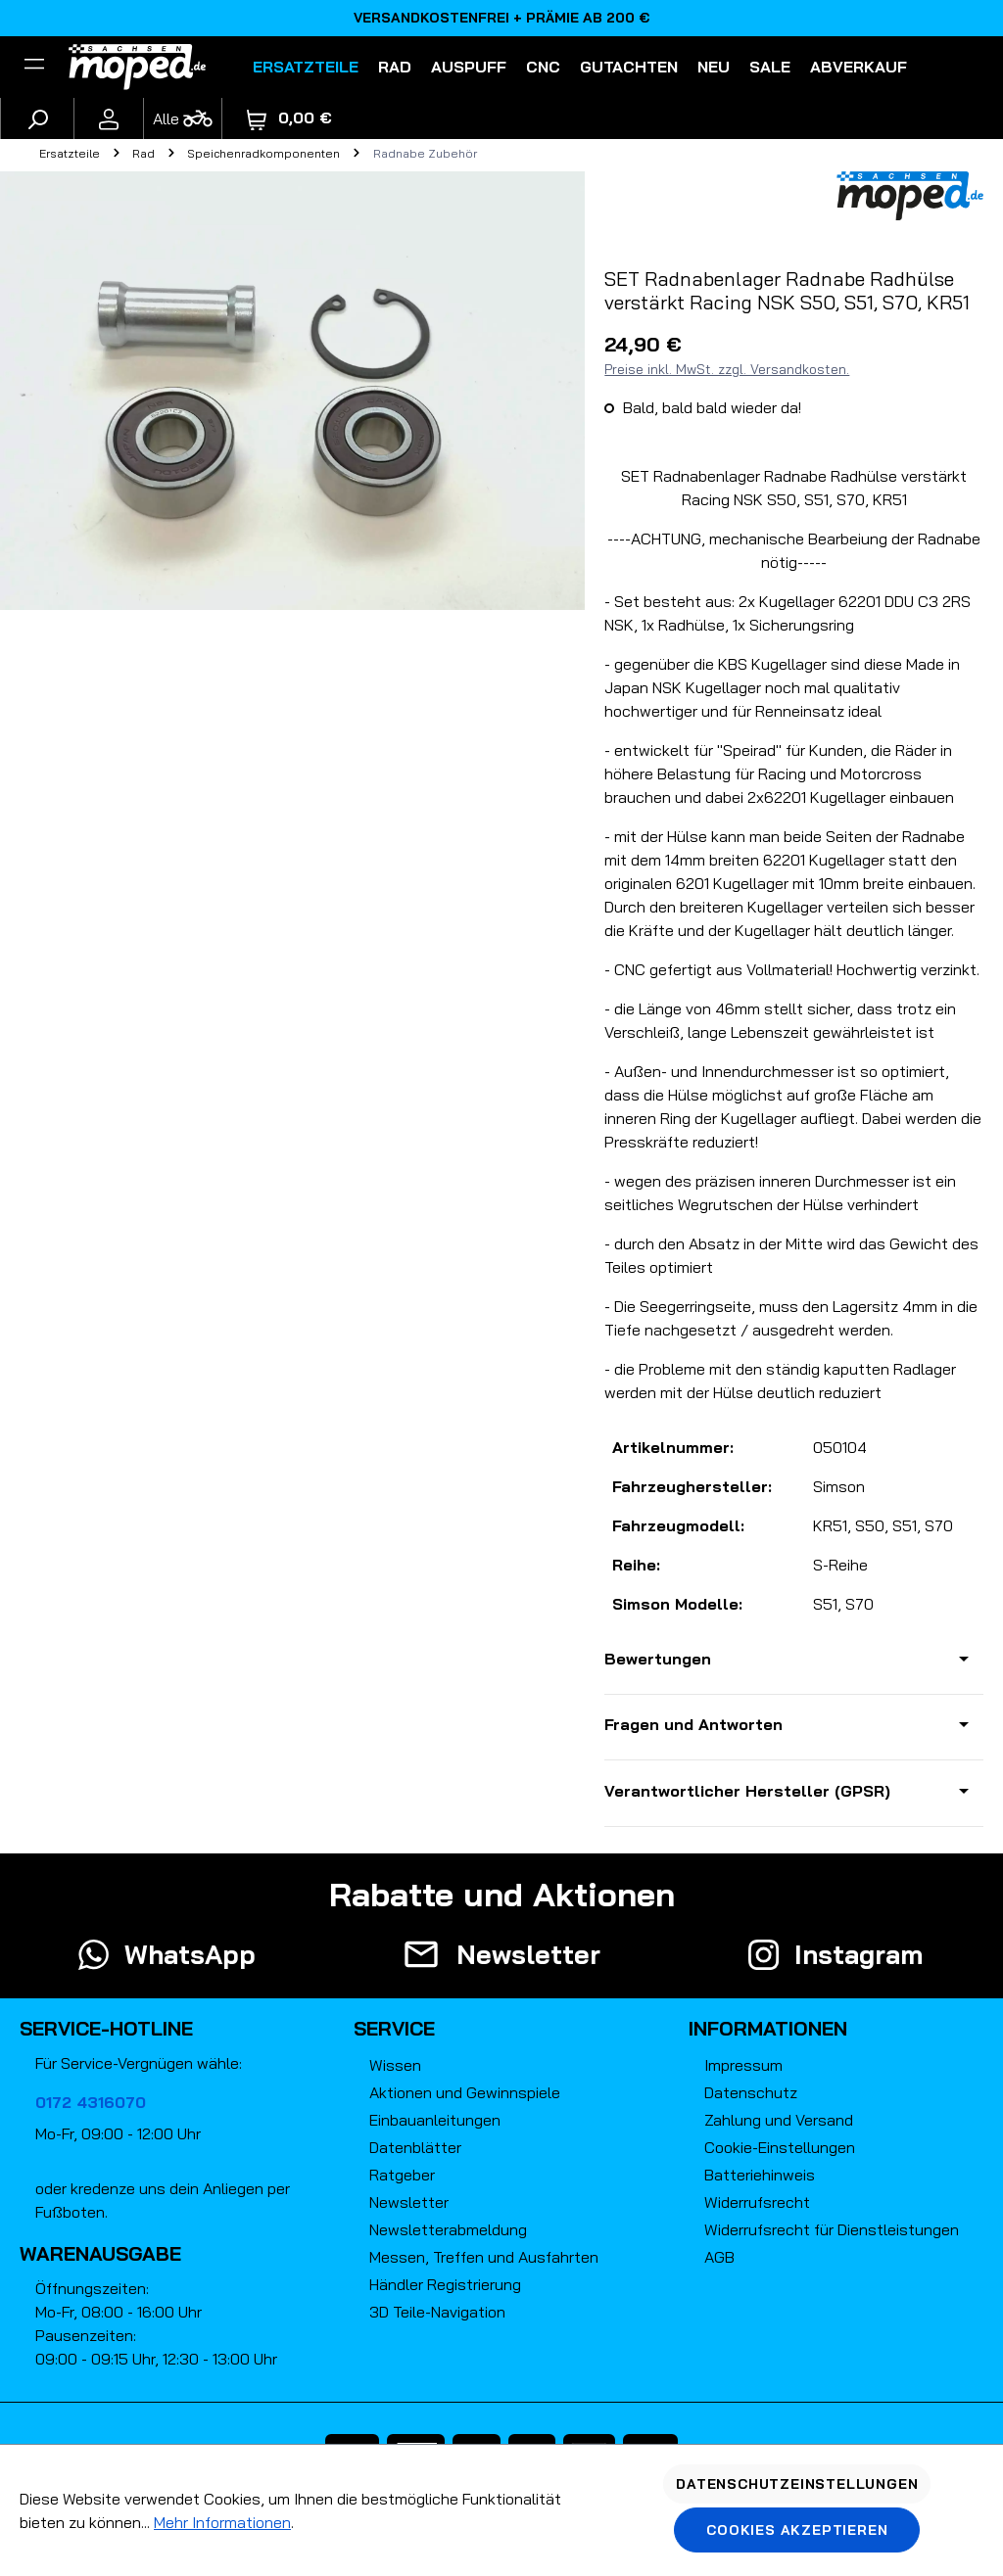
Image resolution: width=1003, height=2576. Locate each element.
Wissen (395, 2065)
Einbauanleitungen (435, 2120)
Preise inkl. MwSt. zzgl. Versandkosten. (726, 369)
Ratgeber (402, 2174)
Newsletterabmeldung (448, 2229)
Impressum (743, 2065)
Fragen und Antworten (693, 1724)
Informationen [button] (768, 2028)
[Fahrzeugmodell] (182, 118)
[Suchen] (37, 118)
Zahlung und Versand (778, 2120)
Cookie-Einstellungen (779, 2147)
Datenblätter (415, 2147)
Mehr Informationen (222, 2522)
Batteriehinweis (759, 2174)
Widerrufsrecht (757, 2202)
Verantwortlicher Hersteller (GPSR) (747, 1791)
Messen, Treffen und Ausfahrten (483, 2257)
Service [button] (394, 2028)
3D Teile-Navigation (437, 2311)
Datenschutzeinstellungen (797, 2484)
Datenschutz (750, 2092)
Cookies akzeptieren (796, 2530)
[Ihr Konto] (108, 118)
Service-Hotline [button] (106, 2028)
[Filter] (34, 66)
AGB (719, 2257)
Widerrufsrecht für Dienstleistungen (831, 2229)
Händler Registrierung (445, 2284)
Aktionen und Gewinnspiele (464, 2092)
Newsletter (409, 2202)
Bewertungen (657, 1658)
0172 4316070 (90, 2102)
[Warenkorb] (289, 118)
